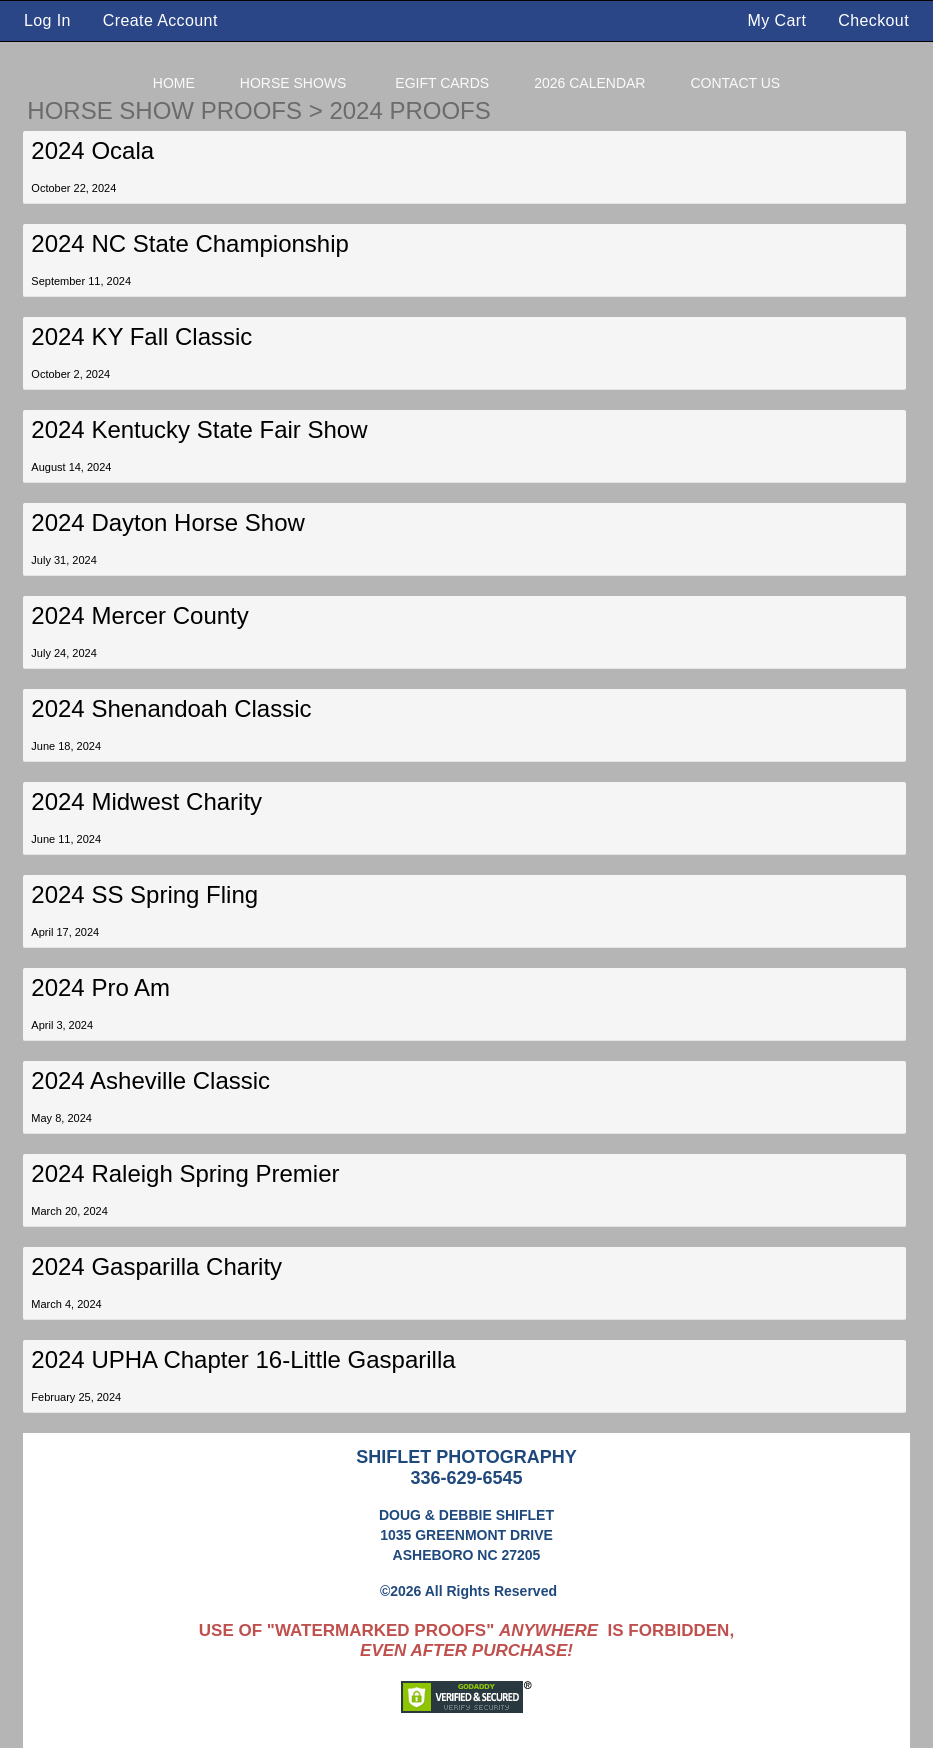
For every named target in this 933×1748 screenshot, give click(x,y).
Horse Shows (293, 83)
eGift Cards (442, 83)
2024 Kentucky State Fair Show (199, 429)
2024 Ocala (92, 150)
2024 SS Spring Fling (144, 894)
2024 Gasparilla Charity (156, 1266)
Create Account (160, 20)
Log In (47, 20)
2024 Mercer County (139, 615)
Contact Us (735, 83)
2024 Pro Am (100, 987)
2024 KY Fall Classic (141, 336)
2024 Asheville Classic (150, 1080)
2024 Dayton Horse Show (168, 522)
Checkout (873, 20)
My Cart (780, 20)
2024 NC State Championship (190, 243)
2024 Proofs (409, 110)
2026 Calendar (589, 83)
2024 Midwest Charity (146, 801)
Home (174, 83)
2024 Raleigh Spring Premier (185, 1173)
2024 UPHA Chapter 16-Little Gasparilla (243, 1359)
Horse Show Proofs (164, 110)
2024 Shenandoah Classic (171, 708)
